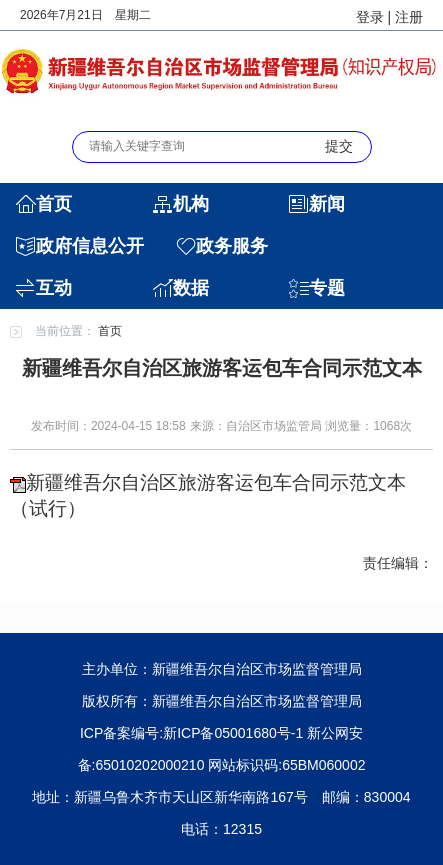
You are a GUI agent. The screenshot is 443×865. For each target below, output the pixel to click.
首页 (54, 204)
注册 (409, 17)
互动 (54, 288)
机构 (191, 204)
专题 (327, 288)
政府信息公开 (90, 246)
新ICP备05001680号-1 (233, 733)
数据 (191, 288)
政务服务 (232, 246)
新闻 (327, 204)
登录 (370, 17)
